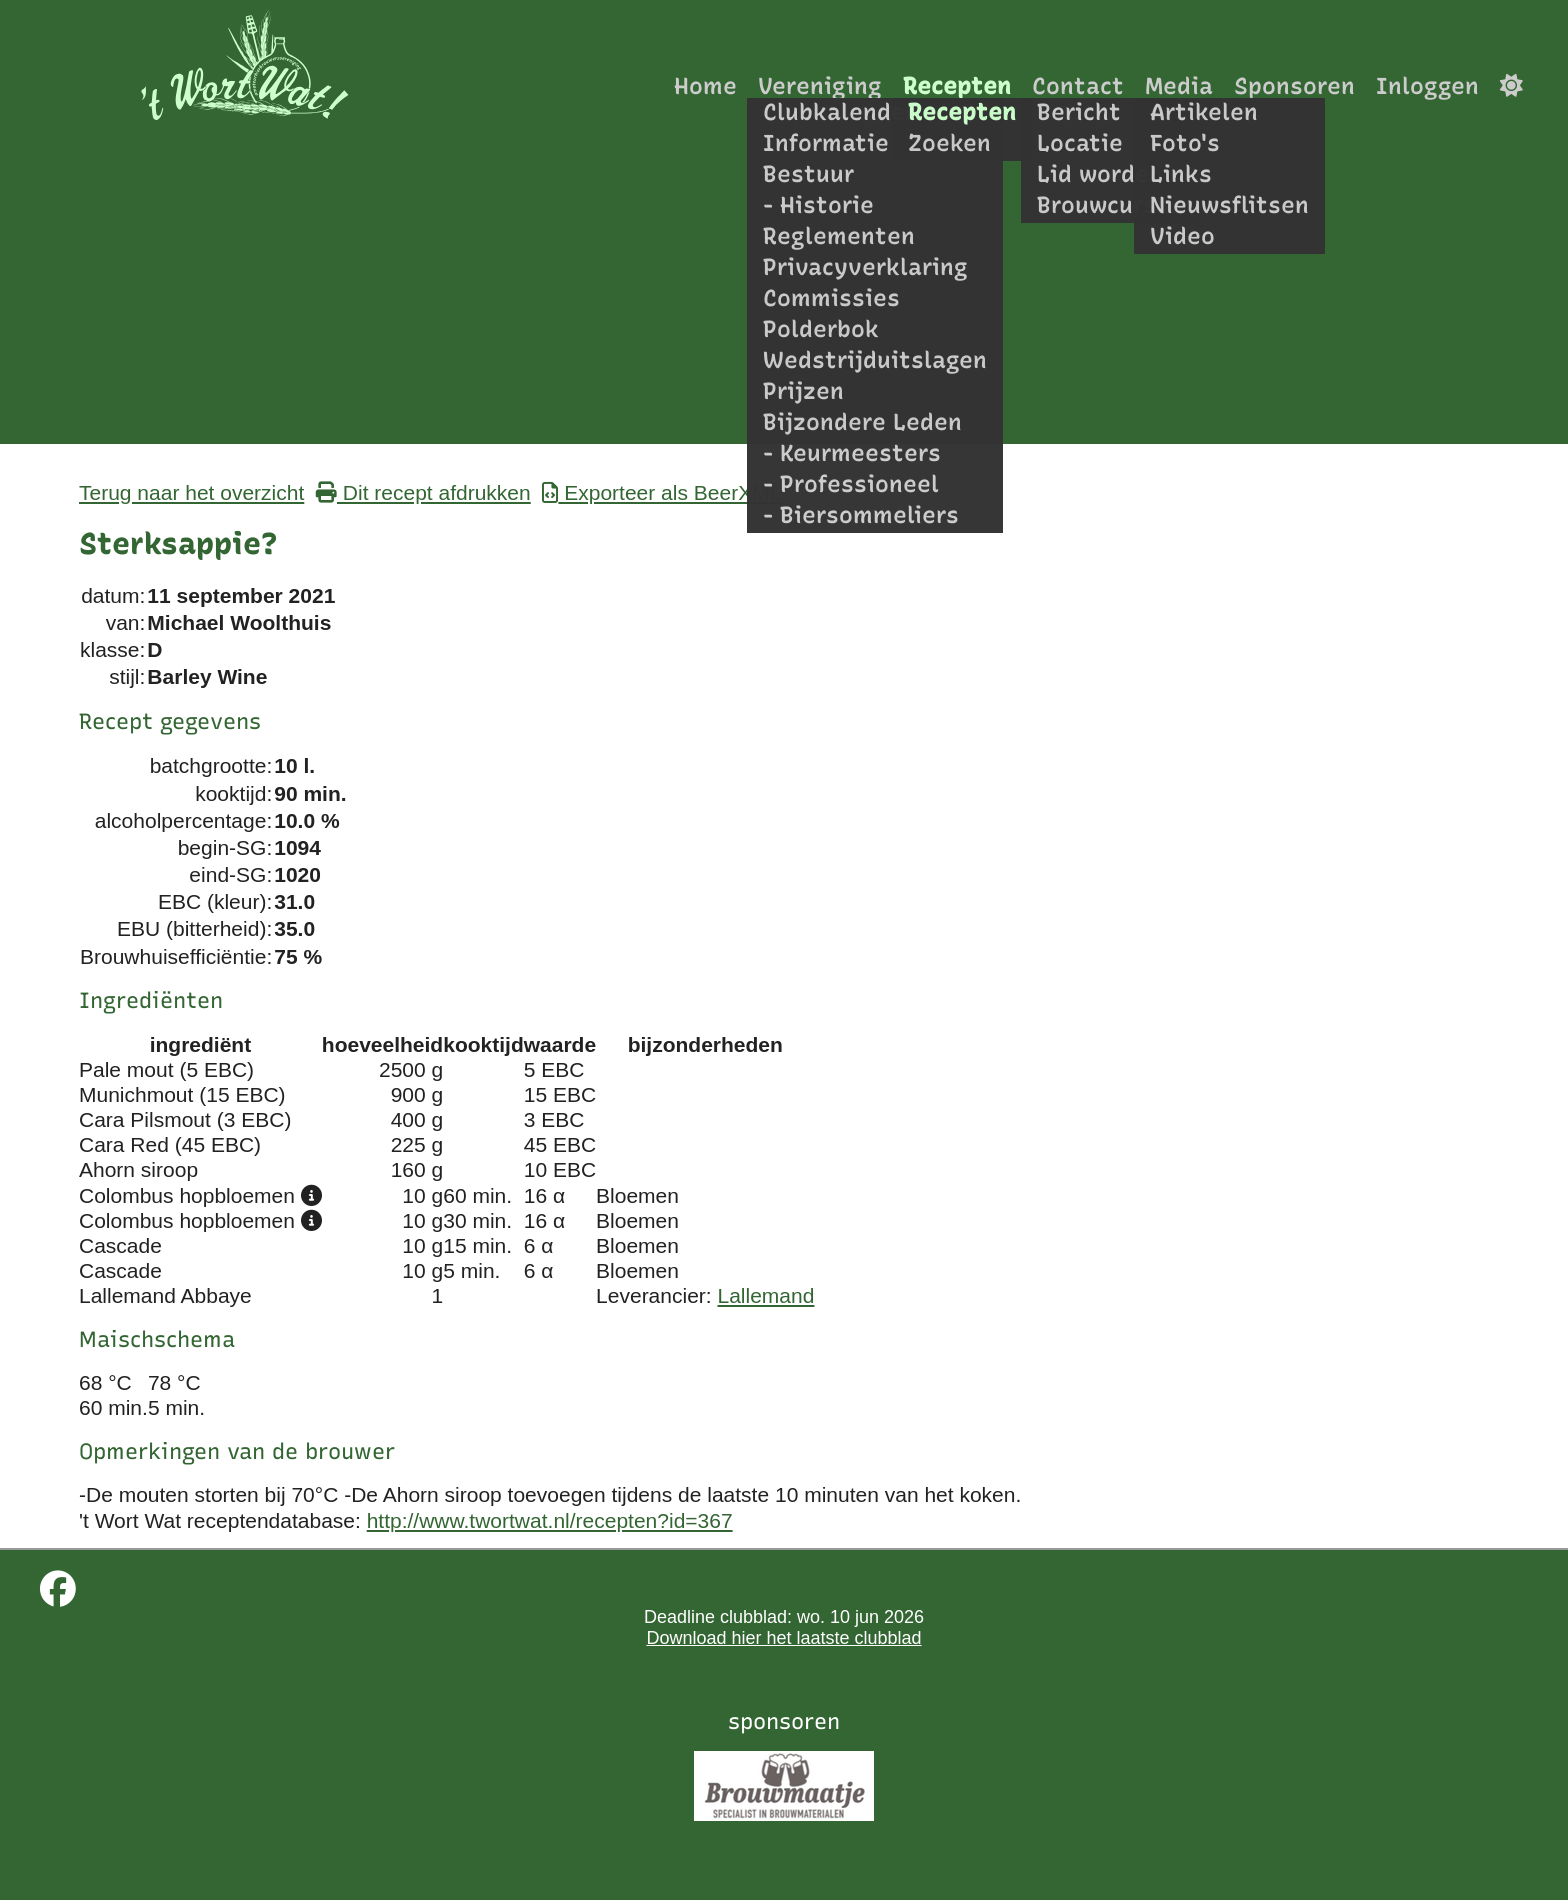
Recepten (957, 85)
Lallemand (766, 1295)
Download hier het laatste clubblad (783, 1638)
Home (705, 85)
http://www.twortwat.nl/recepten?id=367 (550, 1520)
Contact (1078, 85)
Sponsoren (1294, 85)
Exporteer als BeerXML (661, 492)
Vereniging (820, 85)
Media (1179, 85)
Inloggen (1427, 85)
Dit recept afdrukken (423, 492)
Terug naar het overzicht (191, 492)
